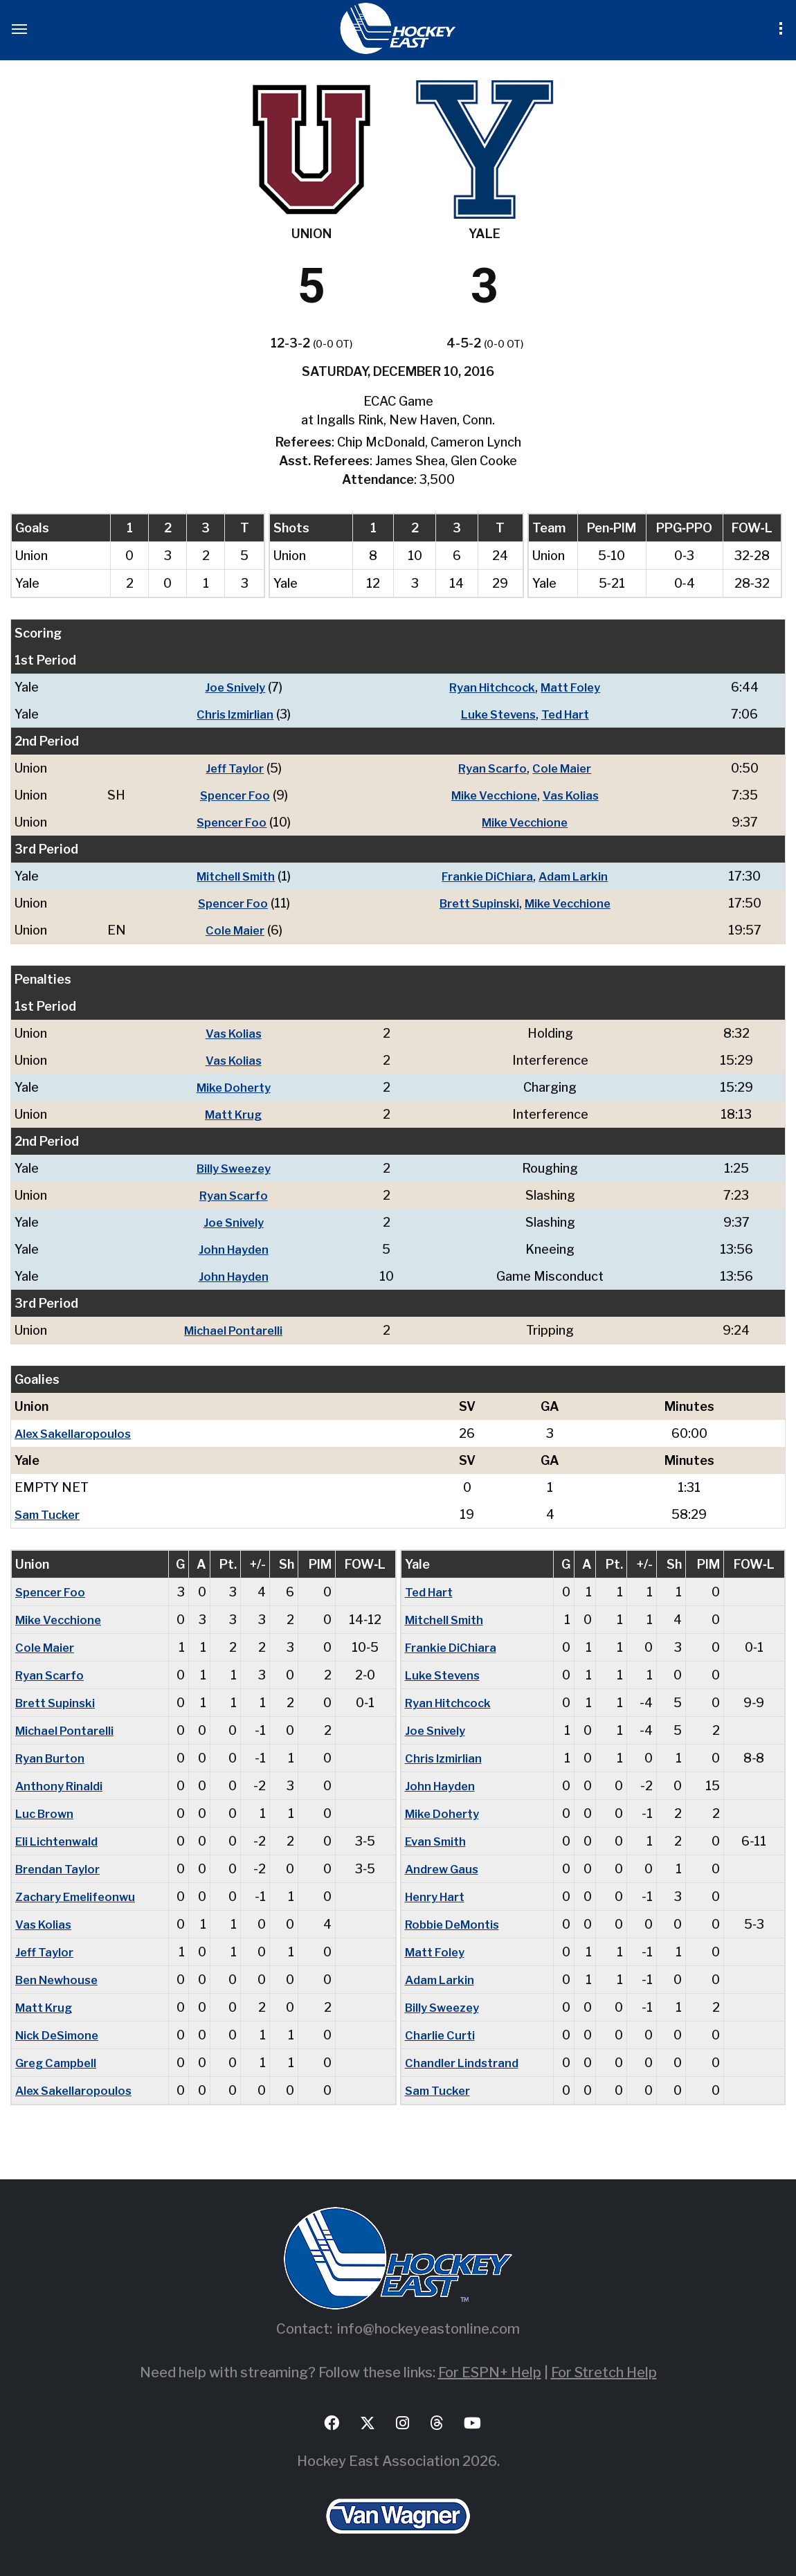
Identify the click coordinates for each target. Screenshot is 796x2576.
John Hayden (236, 1249)
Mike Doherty (236, 1087)
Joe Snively (231, 687)
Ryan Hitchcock (490, 687)
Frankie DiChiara (486, 876)
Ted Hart (568, 714)
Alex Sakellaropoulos (75, 1433)
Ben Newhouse (60, 1979)
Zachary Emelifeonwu (78, 1896)
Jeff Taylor (230, 768)
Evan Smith (438, 1841)
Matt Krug (236, 1114)
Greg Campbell (58, 2062)
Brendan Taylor (59, 1869)
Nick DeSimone (60, 2035)
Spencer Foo (230, 795)
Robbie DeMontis (456, 1924)
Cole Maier (564, 768)
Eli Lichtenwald (59, 1841)
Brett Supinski (476, 903)
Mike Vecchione (492, 795)
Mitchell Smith (231, 876)
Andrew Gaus (444, 1869)
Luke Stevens (496, 714)
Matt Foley (574, 687)
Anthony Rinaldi (61, 1785)
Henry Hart (438, 1896)
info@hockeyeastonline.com (428, 2329)
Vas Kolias (574, 795)
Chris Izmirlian (230, 714)
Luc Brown (46, 1813)
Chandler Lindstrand (464, 2062)
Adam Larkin (575, 876)
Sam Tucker (49, 1514)
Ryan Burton (52, 1758)
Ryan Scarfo (491, 768)
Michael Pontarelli (236, 1330)
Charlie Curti (440, 2035)
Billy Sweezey (237, 1168)
